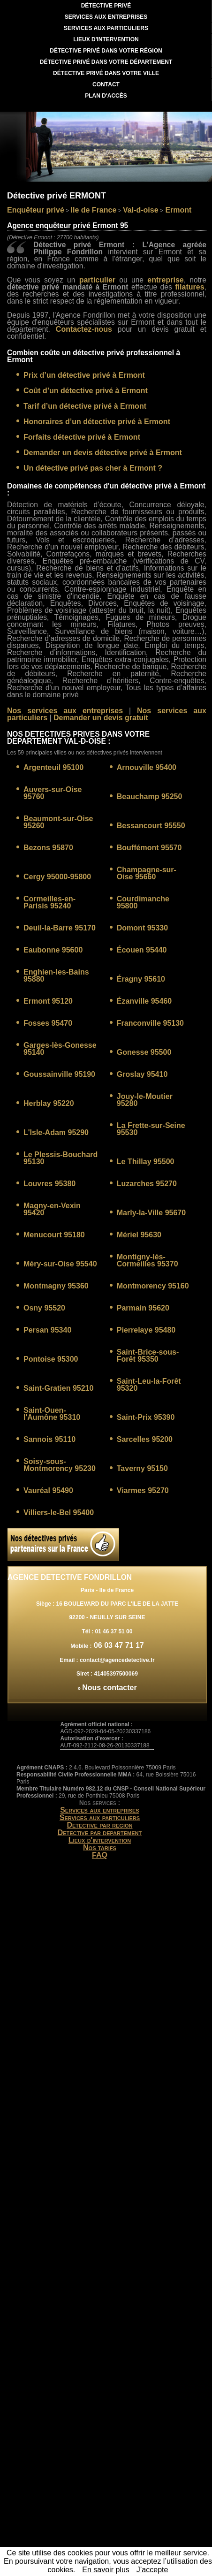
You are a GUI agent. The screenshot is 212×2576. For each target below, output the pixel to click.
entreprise (165, 280)
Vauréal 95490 (48, 1490)
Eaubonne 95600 (53, 950)
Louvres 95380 (49, 1184)
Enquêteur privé (35, 210)
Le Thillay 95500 (145, 1162)
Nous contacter (109, 1688)
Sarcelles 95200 (145, 1439)
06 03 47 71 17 (117, 1645)
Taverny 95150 (142, 1468)
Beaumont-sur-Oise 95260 (58, 822)
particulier (97, 280)
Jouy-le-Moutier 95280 (145, 1099)
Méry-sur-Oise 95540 (60, 1264)
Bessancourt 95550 (151, 826)
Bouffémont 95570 (149, 848)
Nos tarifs (99, 1848)
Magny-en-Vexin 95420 (52, 1209)
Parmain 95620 (143, 1308)
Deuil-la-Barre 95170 (59, 928)
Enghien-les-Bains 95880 (56, 975)
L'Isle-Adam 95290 (56, 1132)
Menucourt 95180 (54, 1235)
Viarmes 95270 (143, 1490)
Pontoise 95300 (50, 1359)
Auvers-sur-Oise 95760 (52, 792)
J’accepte (152, 2570)
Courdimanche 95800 (143, 902)
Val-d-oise (141, 210)
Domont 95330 (142, 928)
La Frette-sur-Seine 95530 (151, 1128)
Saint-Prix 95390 (146, 1417)
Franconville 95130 (150, 1023)
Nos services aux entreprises (65, 711)
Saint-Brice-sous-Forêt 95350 (148, 1355)
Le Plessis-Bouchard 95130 (60, 1158)
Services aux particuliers (100, 1817)
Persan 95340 (47, 1330)
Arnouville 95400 (146, 767)
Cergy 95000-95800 (57, 877)
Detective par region (99, 1825)
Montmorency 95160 (153, 1286)
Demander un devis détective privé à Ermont (102, 453)
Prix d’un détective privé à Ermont (84, 375)
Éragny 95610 (141, 979)
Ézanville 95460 (144, 1001)
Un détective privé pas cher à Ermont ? (92, 468)
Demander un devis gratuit (100, 718)
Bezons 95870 (48, 848)
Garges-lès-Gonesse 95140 (60, 1048)
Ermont (177, 210)
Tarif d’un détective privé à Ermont (84, 406)
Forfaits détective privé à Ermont (81, 437)
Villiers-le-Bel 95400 (58, 1513)
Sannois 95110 (49, 1439)
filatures (189, 287)
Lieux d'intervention (99, 1840)
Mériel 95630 (139, 1235)
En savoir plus (105, 2570)
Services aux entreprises (99, 1810)
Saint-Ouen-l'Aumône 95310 (51, 1413)
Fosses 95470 (47, 1023)
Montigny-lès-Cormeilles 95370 (147, 1260)
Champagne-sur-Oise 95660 (146, 873)
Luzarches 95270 (147, 1184)
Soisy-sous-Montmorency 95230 (59, 1464)
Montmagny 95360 (56, 1286)
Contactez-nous (84, 329)
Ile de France (94, 210)
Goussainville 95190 (59, 1074)
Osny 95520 (44, 1308)
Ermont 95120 (48, 1001)
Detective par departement (100, 1833)
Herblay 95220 (48, 1103)
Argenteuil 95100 (53, 767)
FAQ (99, 1855)
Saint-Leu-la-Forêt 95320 (149, 1384)
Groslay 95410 (142, 1074)
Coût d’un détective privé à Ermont (85, 391)
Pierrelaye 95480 (146, 1330)
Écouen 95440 (142, 950)
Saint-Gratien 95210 (58, 1388)
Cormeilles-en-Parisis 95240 (49, 902)
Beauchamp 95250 (149, 796)
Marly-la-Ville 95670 (151, 1213)
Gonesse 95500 (144, 1052)
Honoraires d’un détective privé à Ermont (96, 422)
